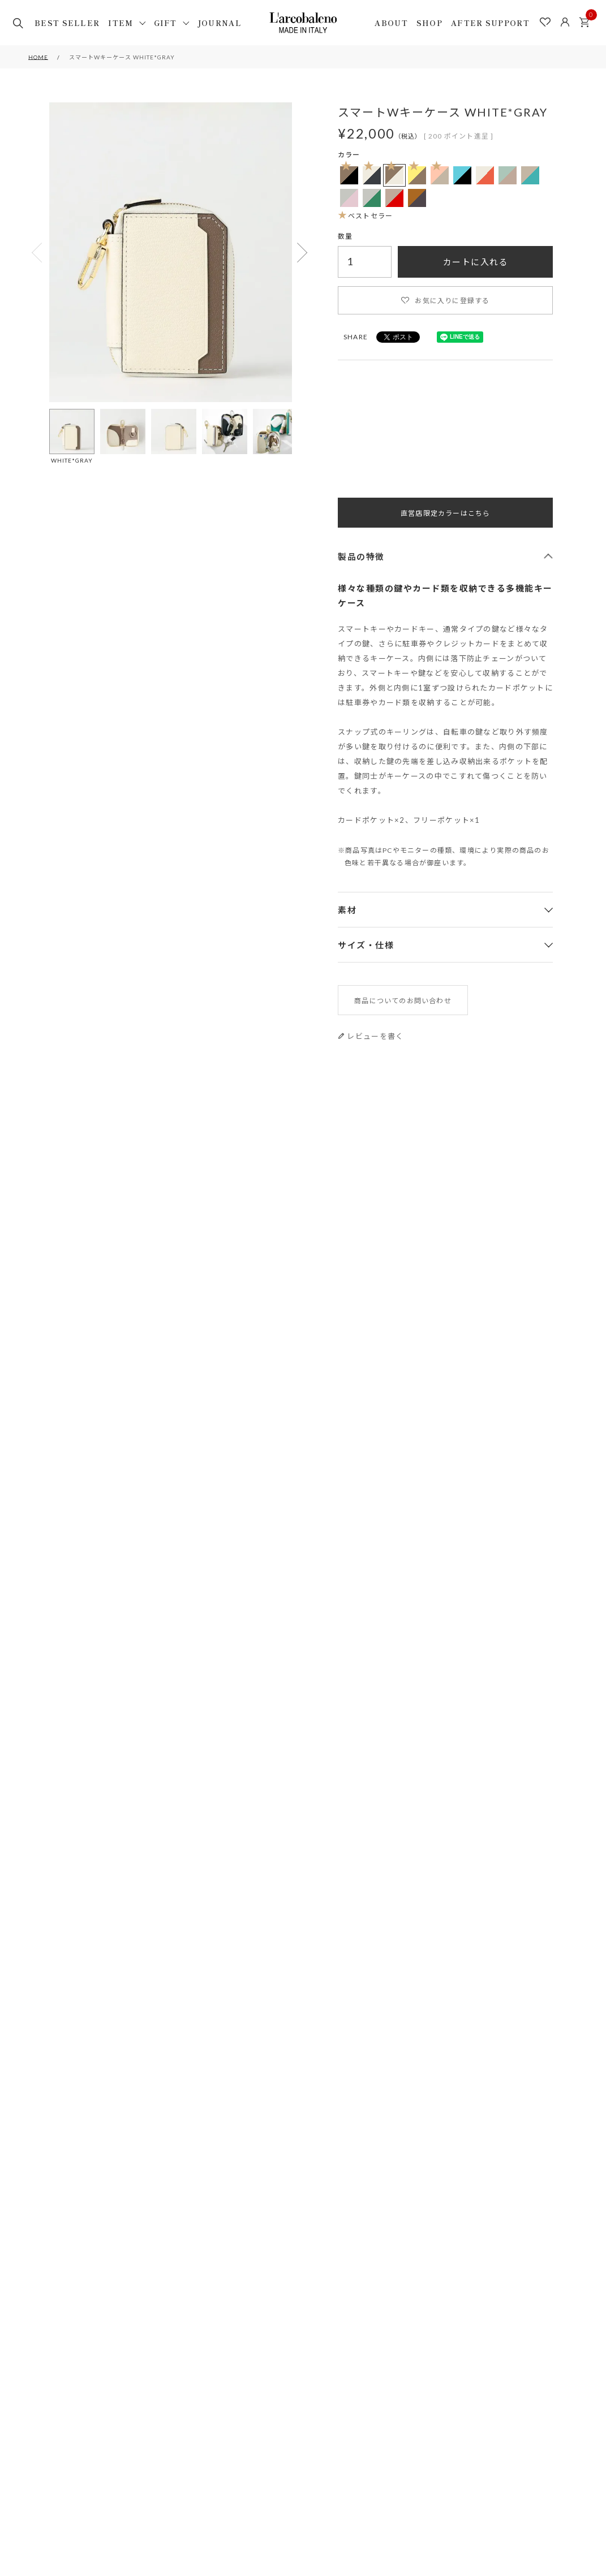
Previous (38, 252)
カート (587, 19)
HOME (38, 57)
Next (303, 252)
